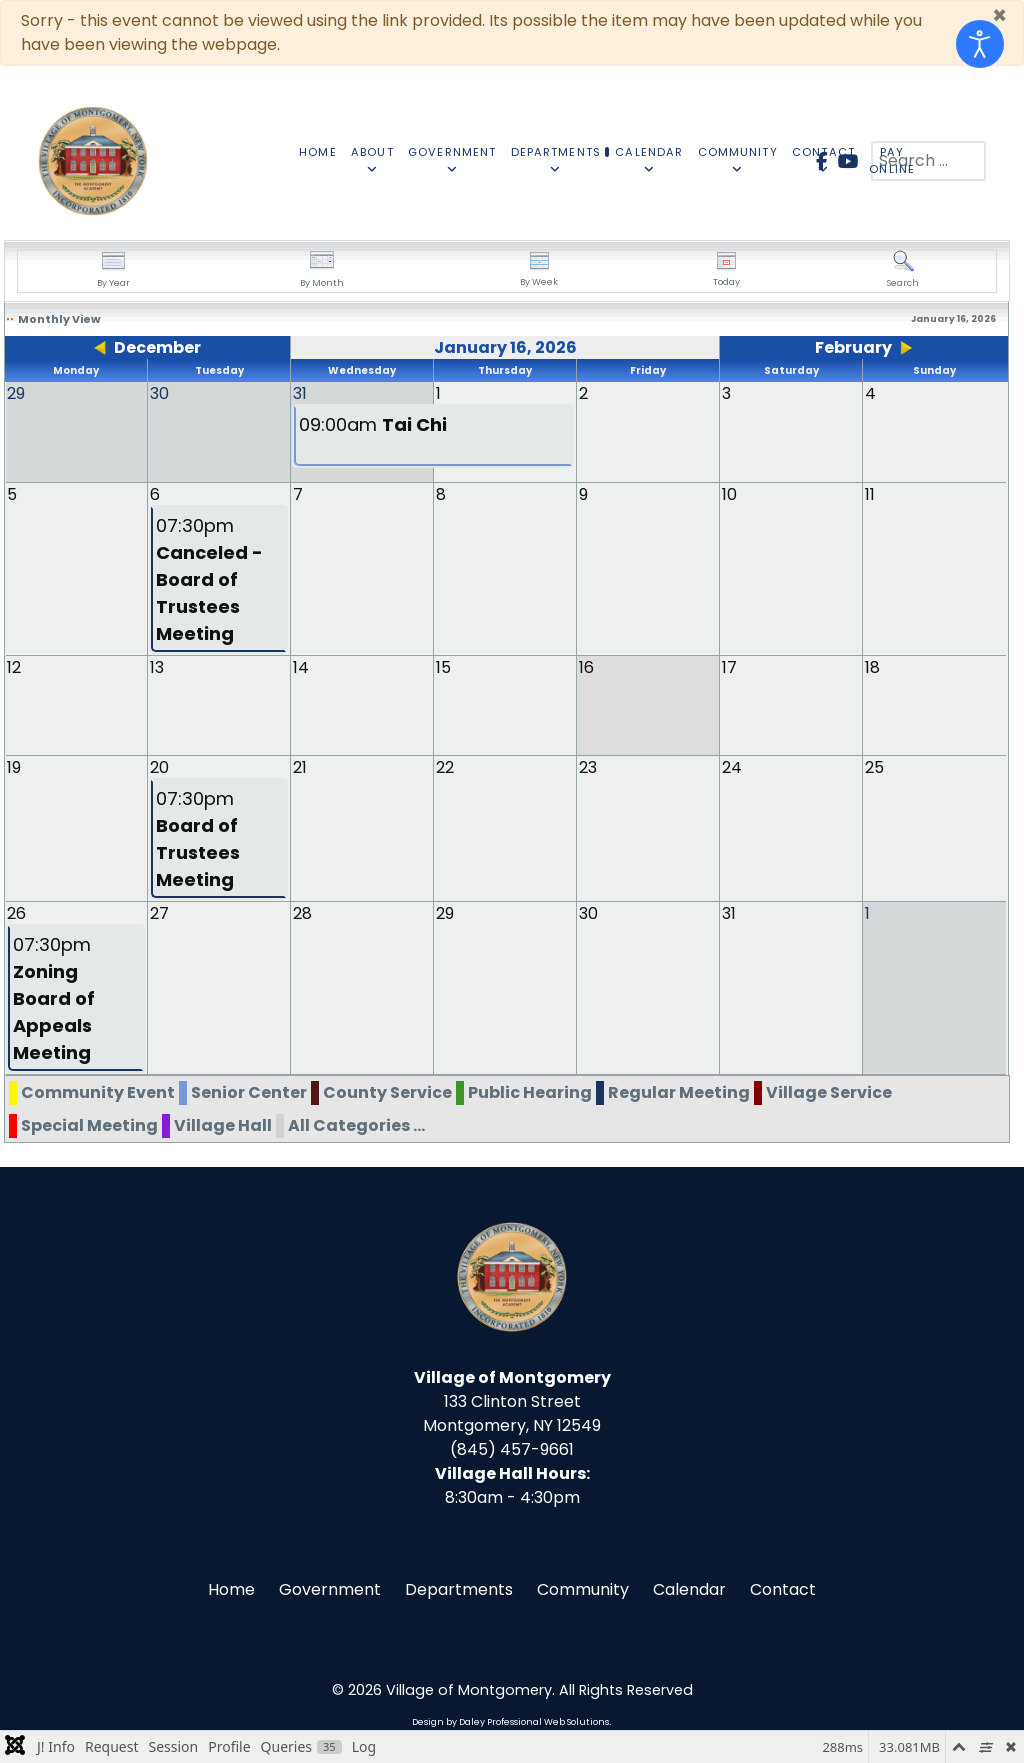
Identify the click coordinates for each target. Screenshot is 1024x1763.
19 (14, 766)
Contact (783, 1588)
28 (302, 912)
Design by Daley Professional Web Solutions (510, 1721)
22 (445, 766)
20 (159, 766)
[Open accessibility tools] (980, 44)
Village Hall (223, 1124)
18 (872, 666)
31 (729, 912)
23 (588, 766)
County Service (387, 1091)
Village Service (829, 1091)
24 (732, 766)
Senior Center (249, 1091)
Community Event (98, 1091)
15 (443, 666)
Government (330, 1588)
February (853, 347)
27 (159, 912)
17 (729, 666)
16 (586, 666)
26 (16, 912)
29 (445, 912)
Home (231, 1588)
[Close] (999, 16)
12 (14, 666)
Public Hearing (530, 1091)
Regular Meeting (679, 1091)
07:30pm (209, 578)
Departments (459, 1588)
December (157, 347)
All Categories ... (356, 1124)
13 (157, 666)
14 (301, 666)
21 (300, 766)
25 (874, 766)
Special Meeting (89, 1124)
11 (870, 493)
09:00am (373, 424)
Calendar (689, 1588)
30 (588, 912)
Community (583, 1588)
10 (729, 493)
